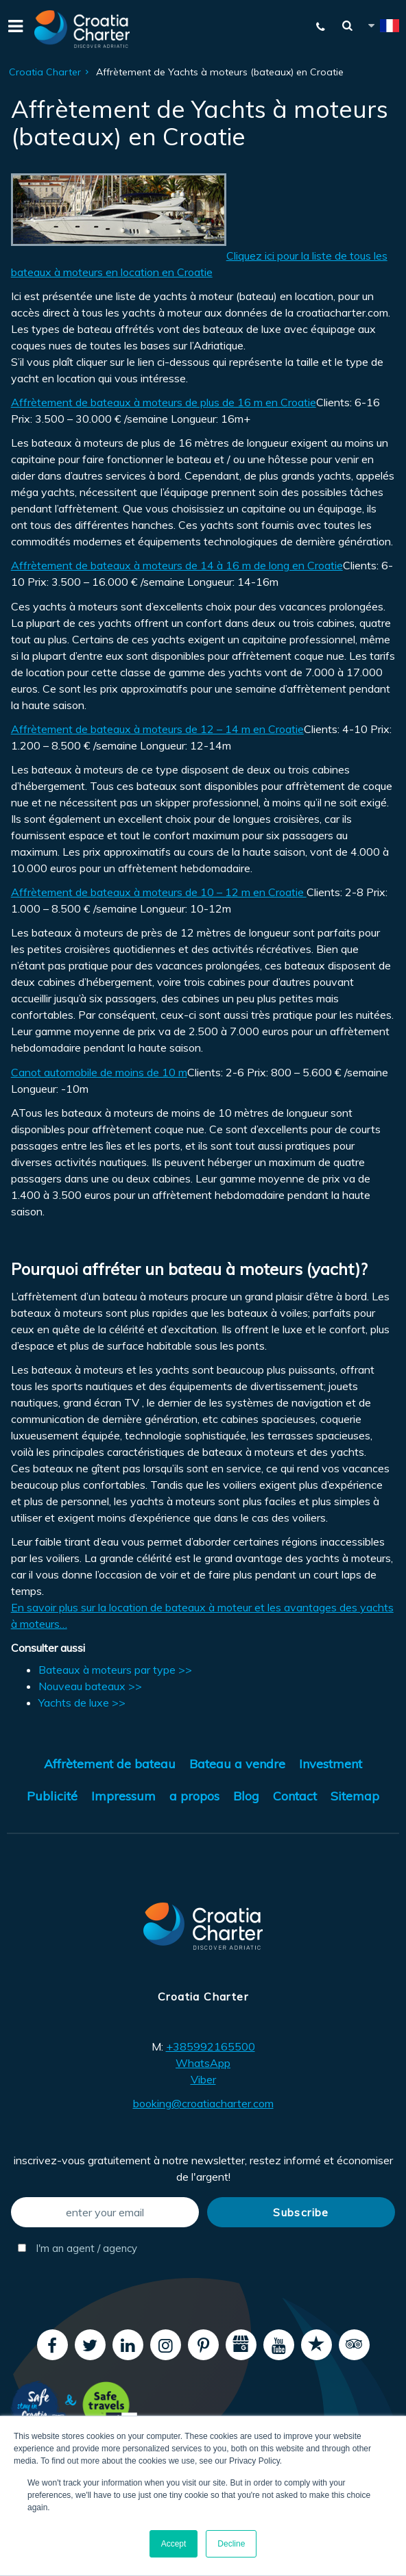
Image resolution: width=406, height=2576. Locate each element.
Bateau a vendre (237, 1764)
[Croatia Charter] (82, 29)
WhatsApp (203, 2063)
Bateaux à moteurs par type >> (115, 1669)
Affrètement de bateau (110, 1764)
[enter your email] (105, 2212)
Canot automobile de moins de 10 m (99, 1072)
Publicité (52, 1796)
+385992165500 (210, 2046)
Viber (203, 2079)
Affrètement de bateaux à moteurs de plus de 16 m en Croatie (163, 402)
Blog (246, 1796)
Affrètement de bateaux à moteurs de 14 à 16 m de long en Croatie (177, 565)
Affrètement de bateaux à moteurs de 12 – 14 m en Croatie (157, 729)
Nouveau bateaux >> (90, 1686)
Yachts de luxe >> (82, 1702)
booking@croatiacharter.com (203, 2103)
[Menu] (13, 29)
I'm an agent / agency (77, 2248)
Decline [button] (231, 2544)
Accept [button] (174, 2544)
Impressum (123, 1796)
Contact (295, 1796)
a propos (194, 1796)
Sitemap (355, 1796)
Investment (330, 1764)
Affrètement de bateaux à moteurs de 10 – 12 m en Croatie (159, 892)
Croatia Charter (45, 72)
